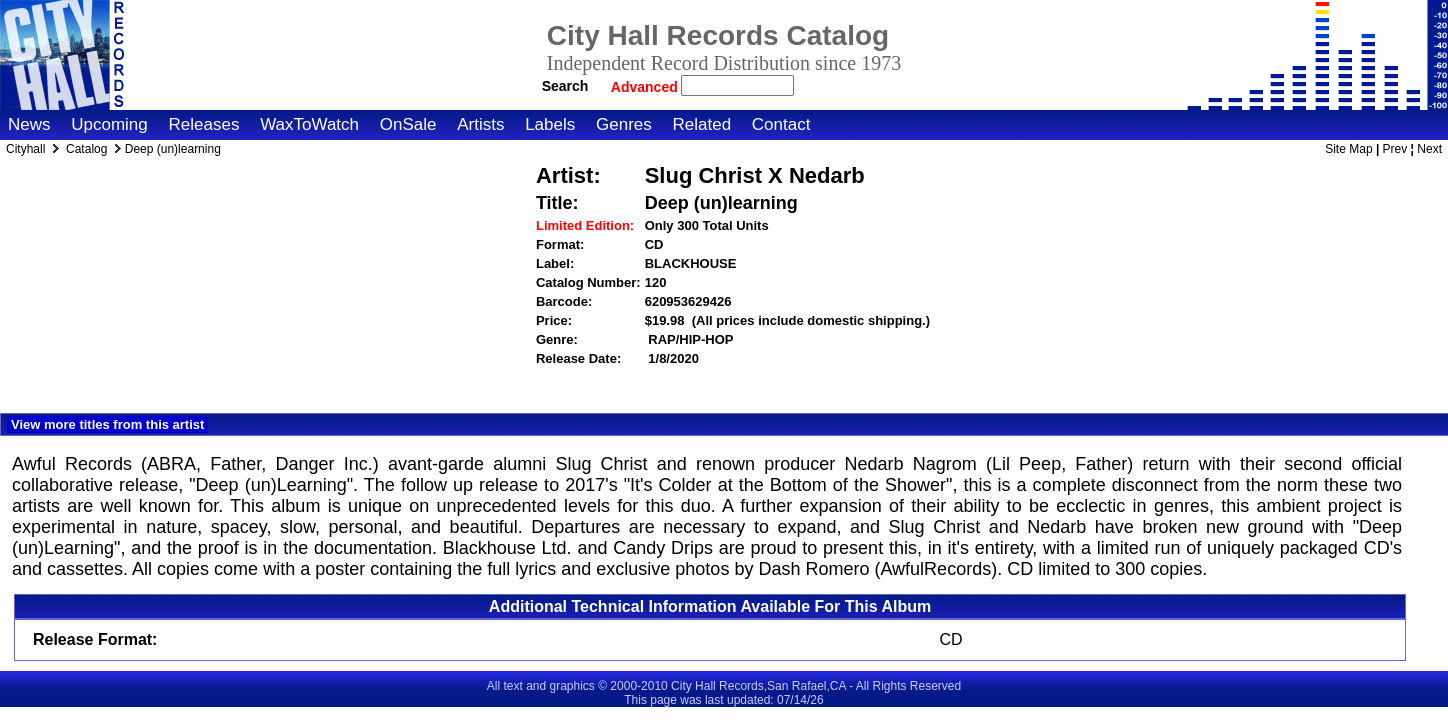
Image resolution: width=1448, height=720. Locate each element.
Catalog (86, 149)
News (29, 124)
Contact (781, 124)
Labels (550, 124)
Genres (624, 124)
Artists (480, 124)
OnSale (408, 124)
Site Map (1348, 149)
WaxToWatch (309, 124)
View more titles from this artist (107, 424)
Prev (1395, 149)
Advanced (646, 87)
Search (565, 86)
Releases (204, 124)
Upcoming (109, 124)
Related (701, 124)
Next (1429, 149)
